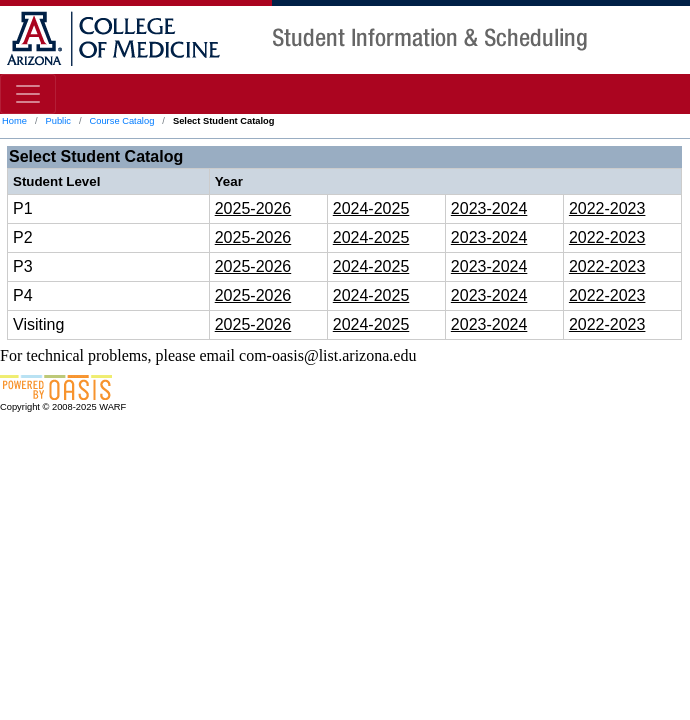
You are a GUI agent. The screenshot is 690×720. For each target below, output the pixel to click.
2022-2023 (607, 208)
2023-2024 (489, 208)
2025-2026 (253, 208)
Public (57, 121)
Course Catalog (122, 121)
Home (14, 121)
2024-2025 (371, 208)
